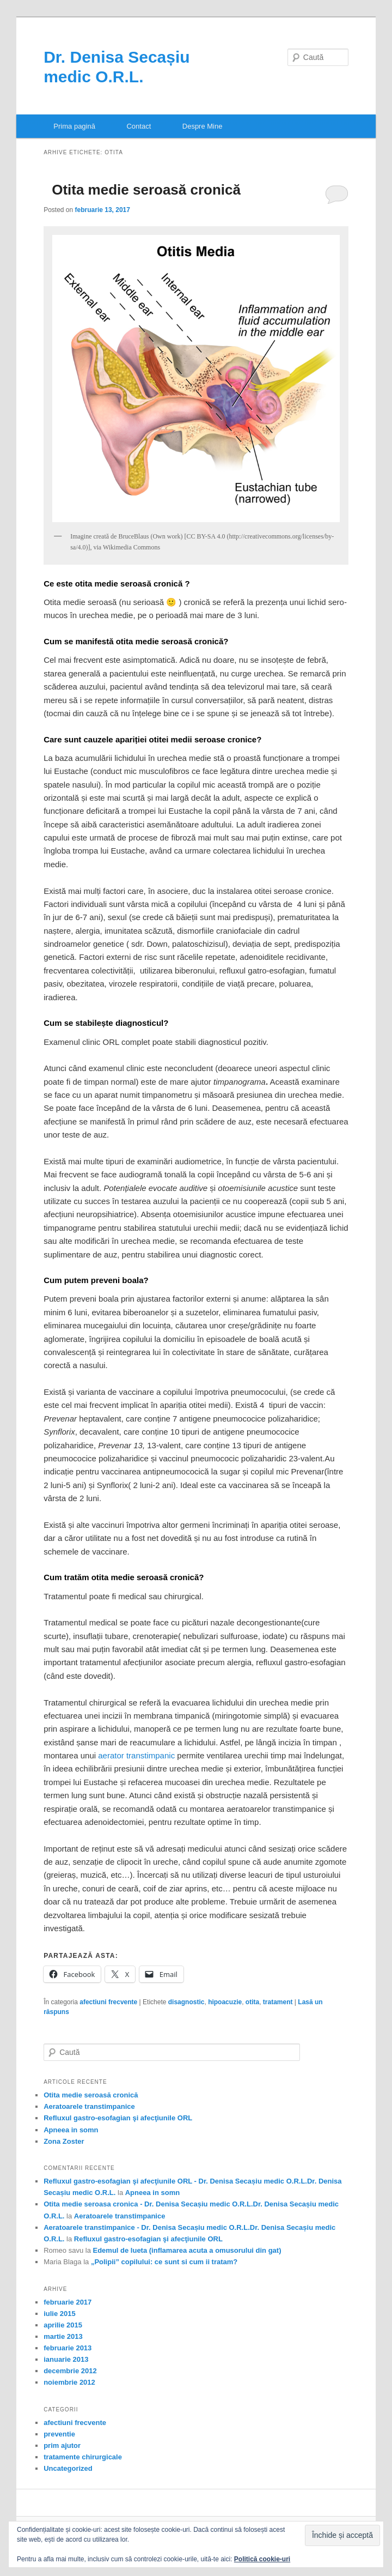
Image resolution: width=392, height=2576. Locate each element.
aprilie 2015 (63, 2325)
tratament (278, 2002)
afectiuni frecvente (108, 2002)
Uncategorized (68, 2468)
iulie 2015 (60, 2313)
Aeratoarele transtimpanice (89, 2106)
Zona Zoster (64, 2141)
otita (252, 2002)
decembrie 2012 (70, 2371)
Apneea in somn (71, 2130)
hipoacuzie (225, 2002)
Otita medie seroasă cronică (146, 190)
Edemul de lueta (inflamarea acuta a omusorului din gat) (187, 2250)
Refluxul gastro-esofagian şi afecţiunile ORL (118, 2118)
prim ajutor (62, 2445)
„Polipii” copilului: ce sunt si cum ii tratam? (164, 2262)
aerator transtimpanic (136, 1755)
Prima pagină (74, 126)
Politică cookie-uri (262, 2559)
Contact (138, 126)
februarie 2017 (67, 2302)
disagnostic (186, 2002)
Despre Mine (202, 126)
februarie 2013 (67, 2348)
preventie (59, 2434)
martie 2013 (63, 2336)
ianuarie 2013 (66, 2359)
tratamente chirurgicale (83, 2457)
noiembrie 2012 (69, 2382)
